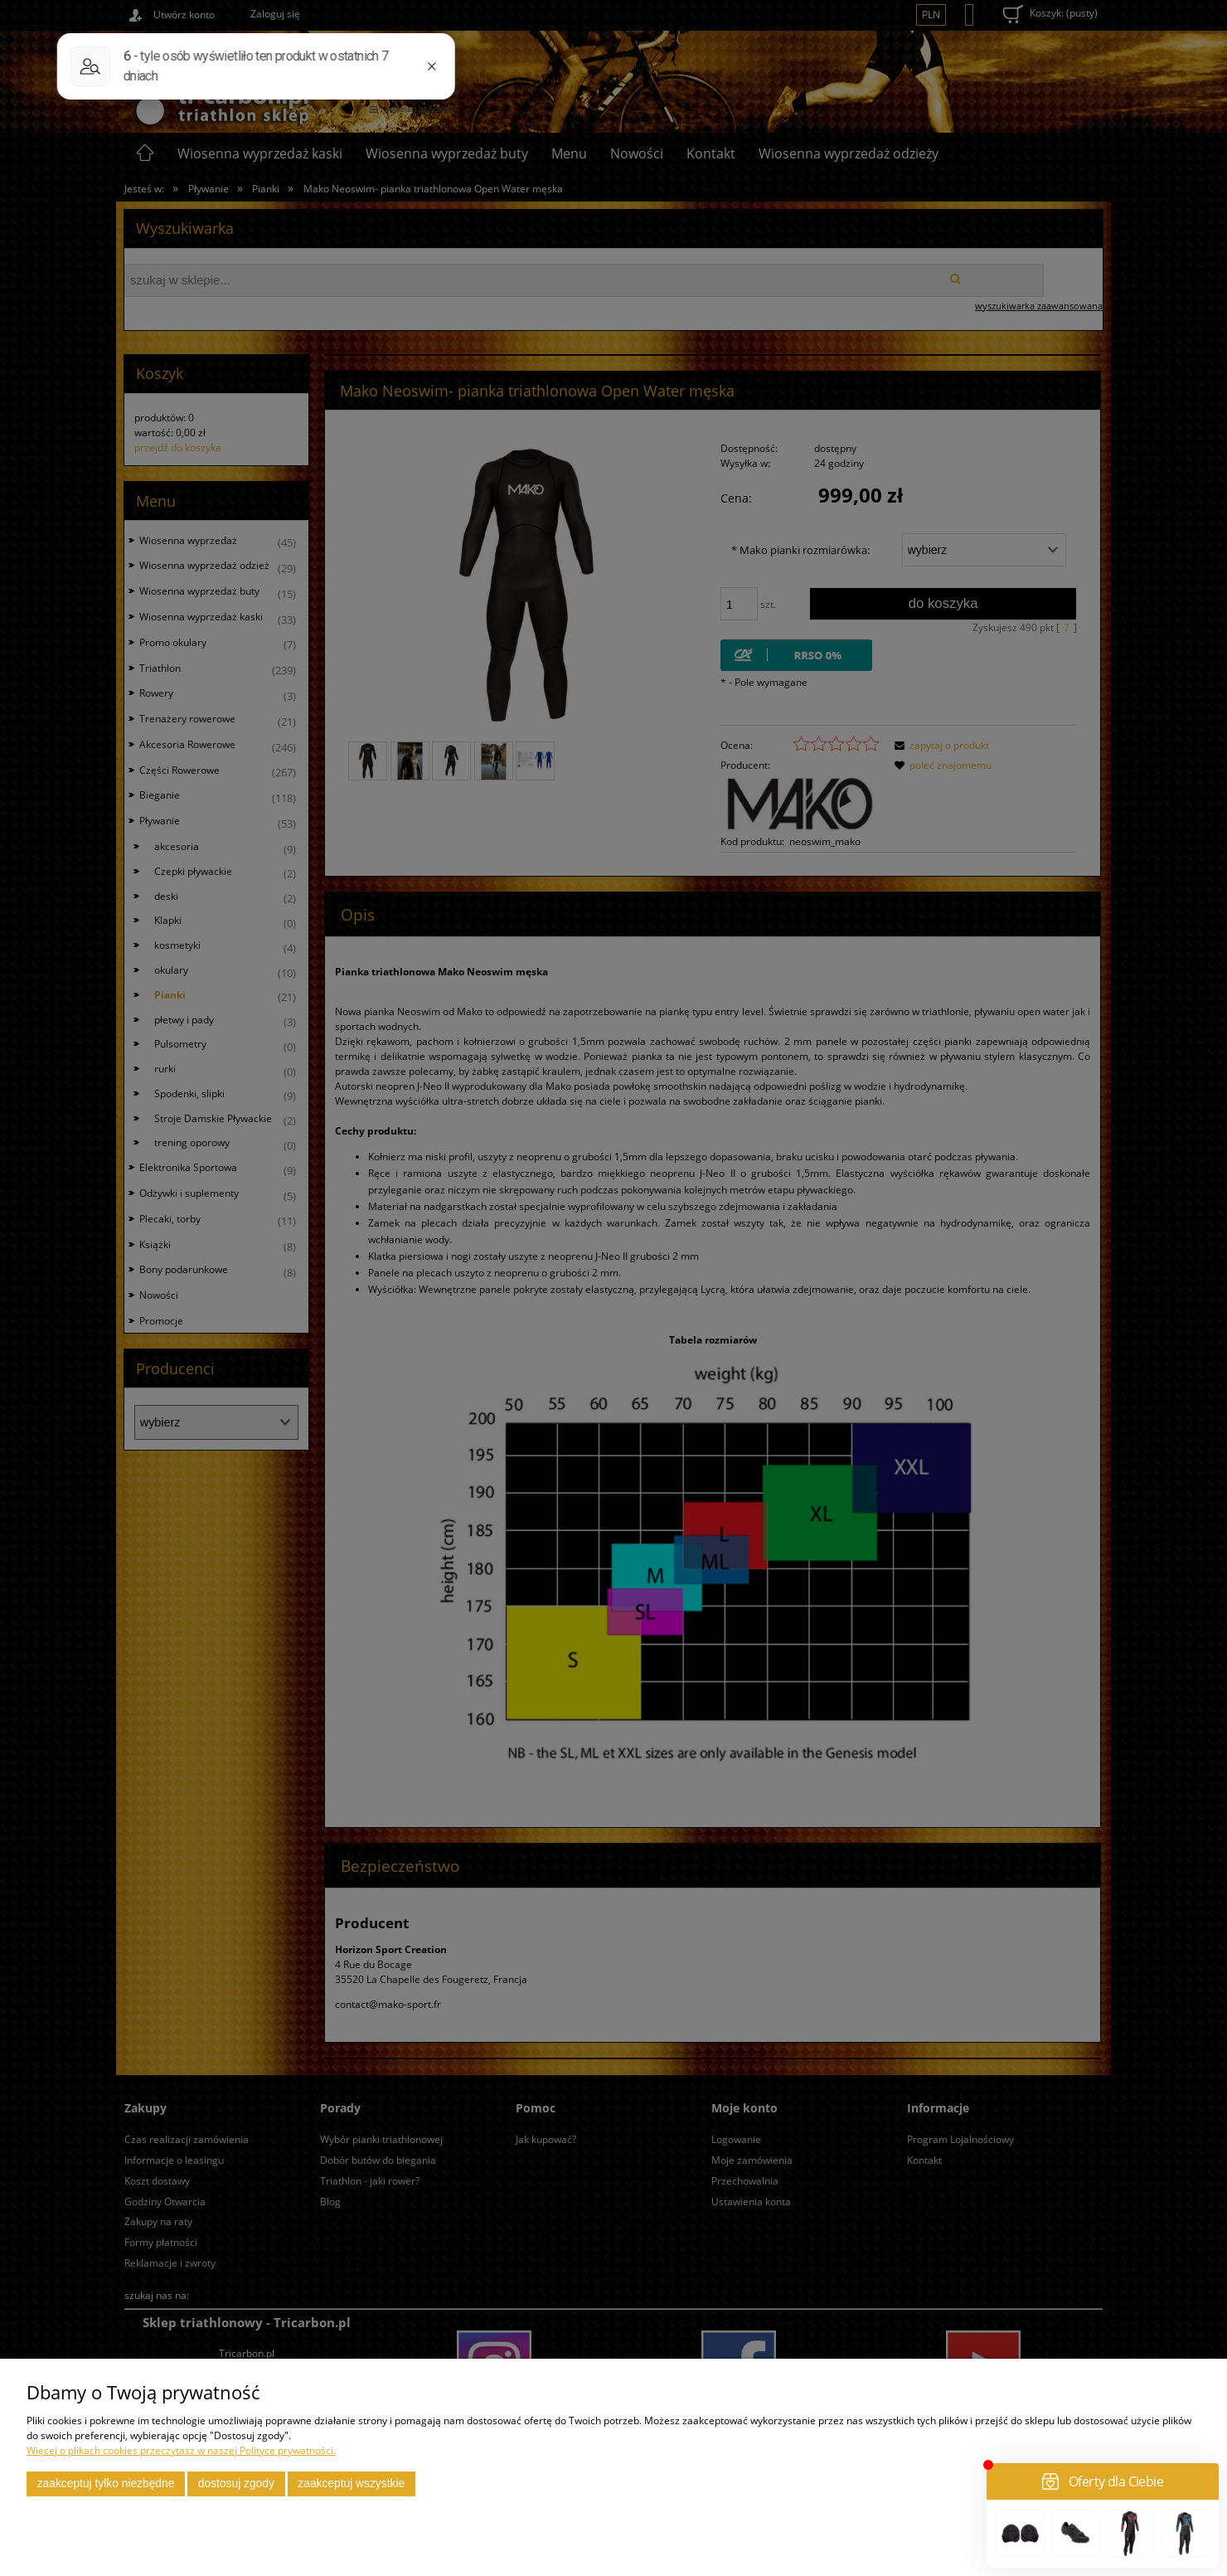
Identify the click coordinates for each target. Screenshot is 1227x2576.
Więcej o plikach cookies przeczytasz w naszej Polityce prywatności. (181, 2450)
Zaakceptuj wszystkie (351, 2483)
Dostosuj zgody (236, 2483)
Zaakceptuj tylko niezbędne (106, 2483)
